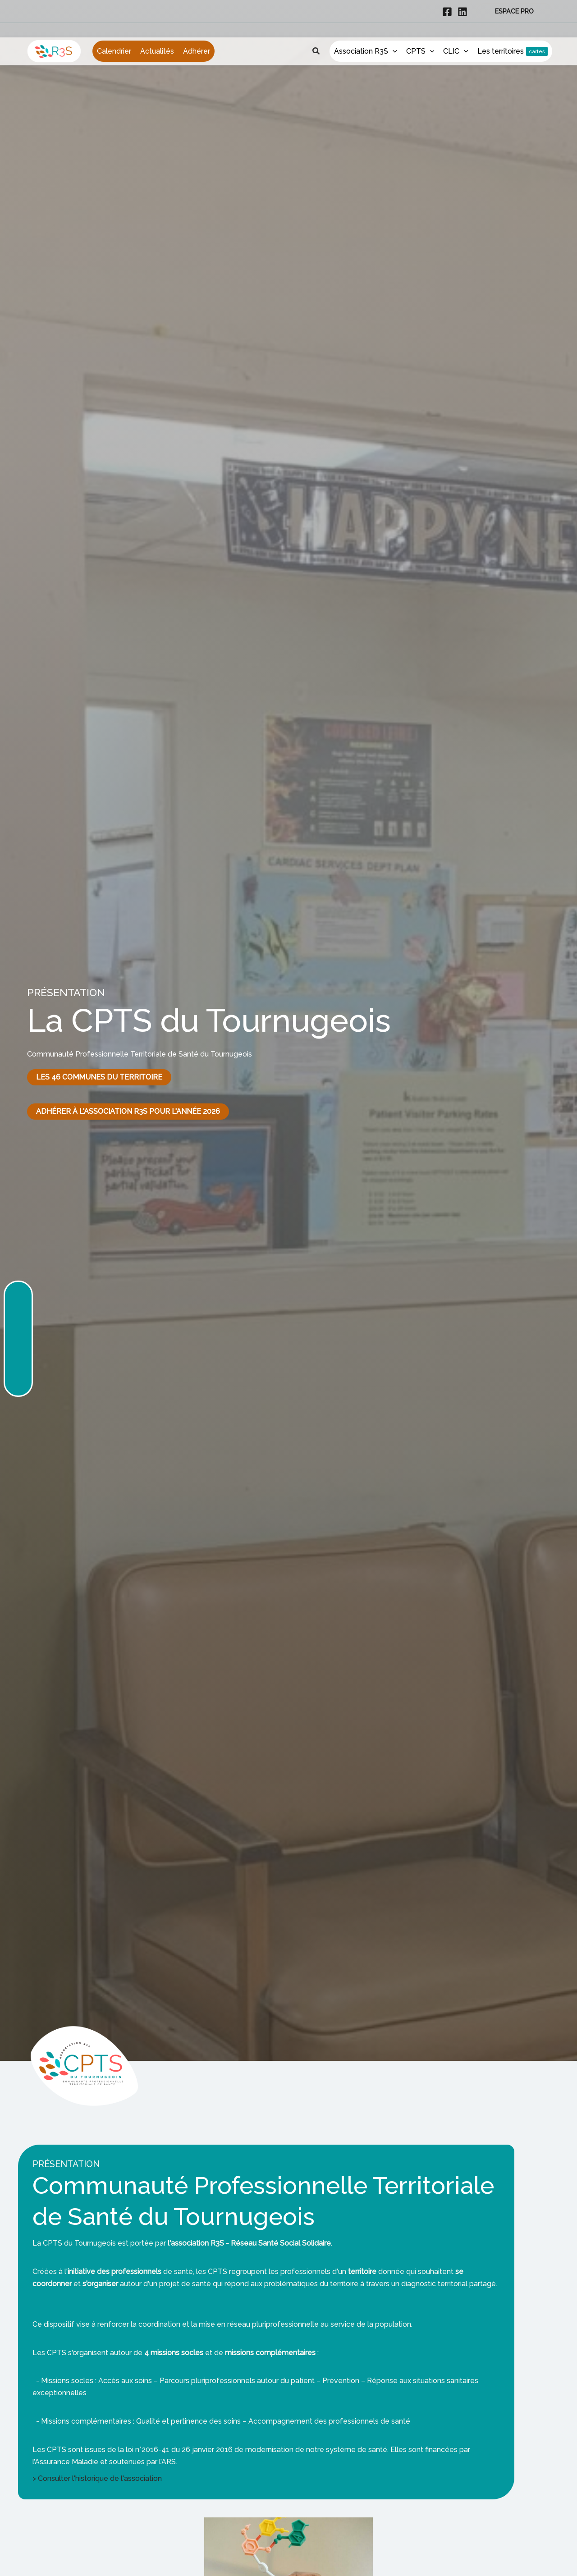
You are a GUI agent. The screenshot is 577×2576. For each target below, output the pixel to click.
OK (468, 2561)
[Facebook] (447, 12)
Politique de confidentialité (521, 2561)
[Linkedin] (462, 12)
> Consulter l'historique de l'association (97, 2478)
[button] (514, 11)
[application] (392, 45)
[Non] (565, 2562)
